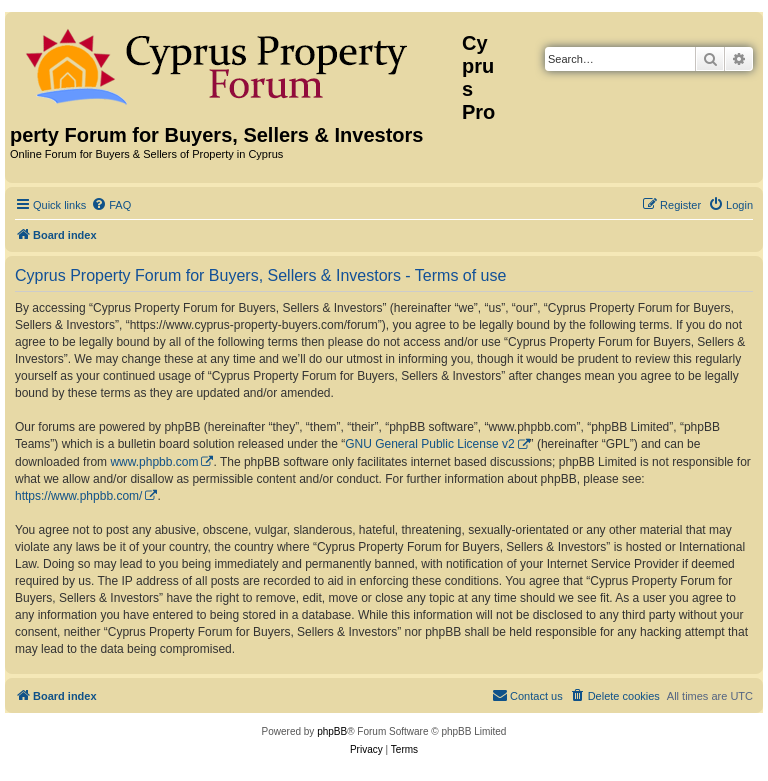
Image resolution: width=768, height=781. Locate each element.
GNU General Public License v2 (429, 444)
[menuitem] (111, 205)
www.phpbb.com (154, 462)
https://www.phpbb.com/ (78, 496)
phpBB (332, 731)
